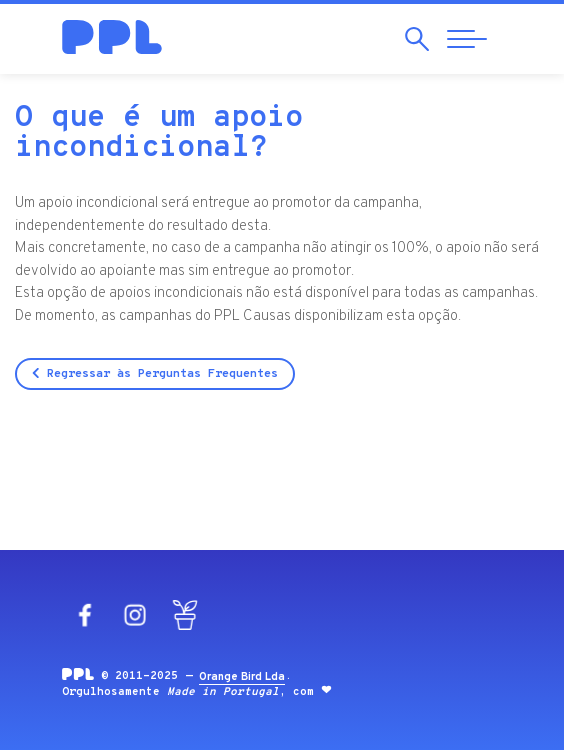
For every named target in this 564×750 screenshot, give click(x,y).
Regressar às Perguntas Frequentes (155, 374)
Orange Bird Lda (242, 677)
